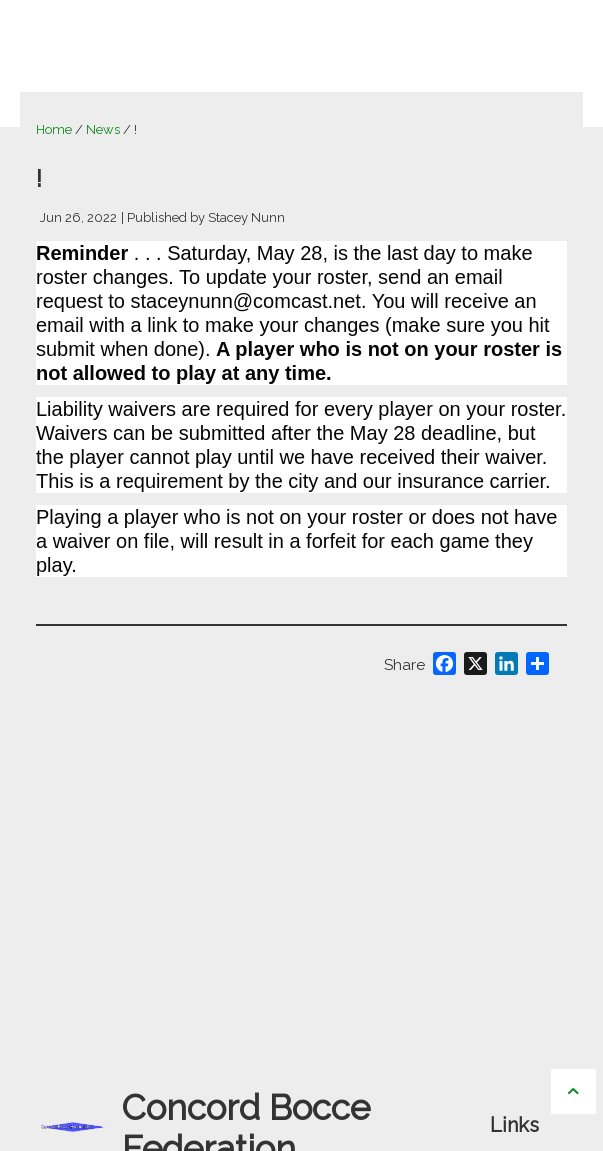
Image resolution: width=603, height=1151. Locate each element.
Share (404, 665)
